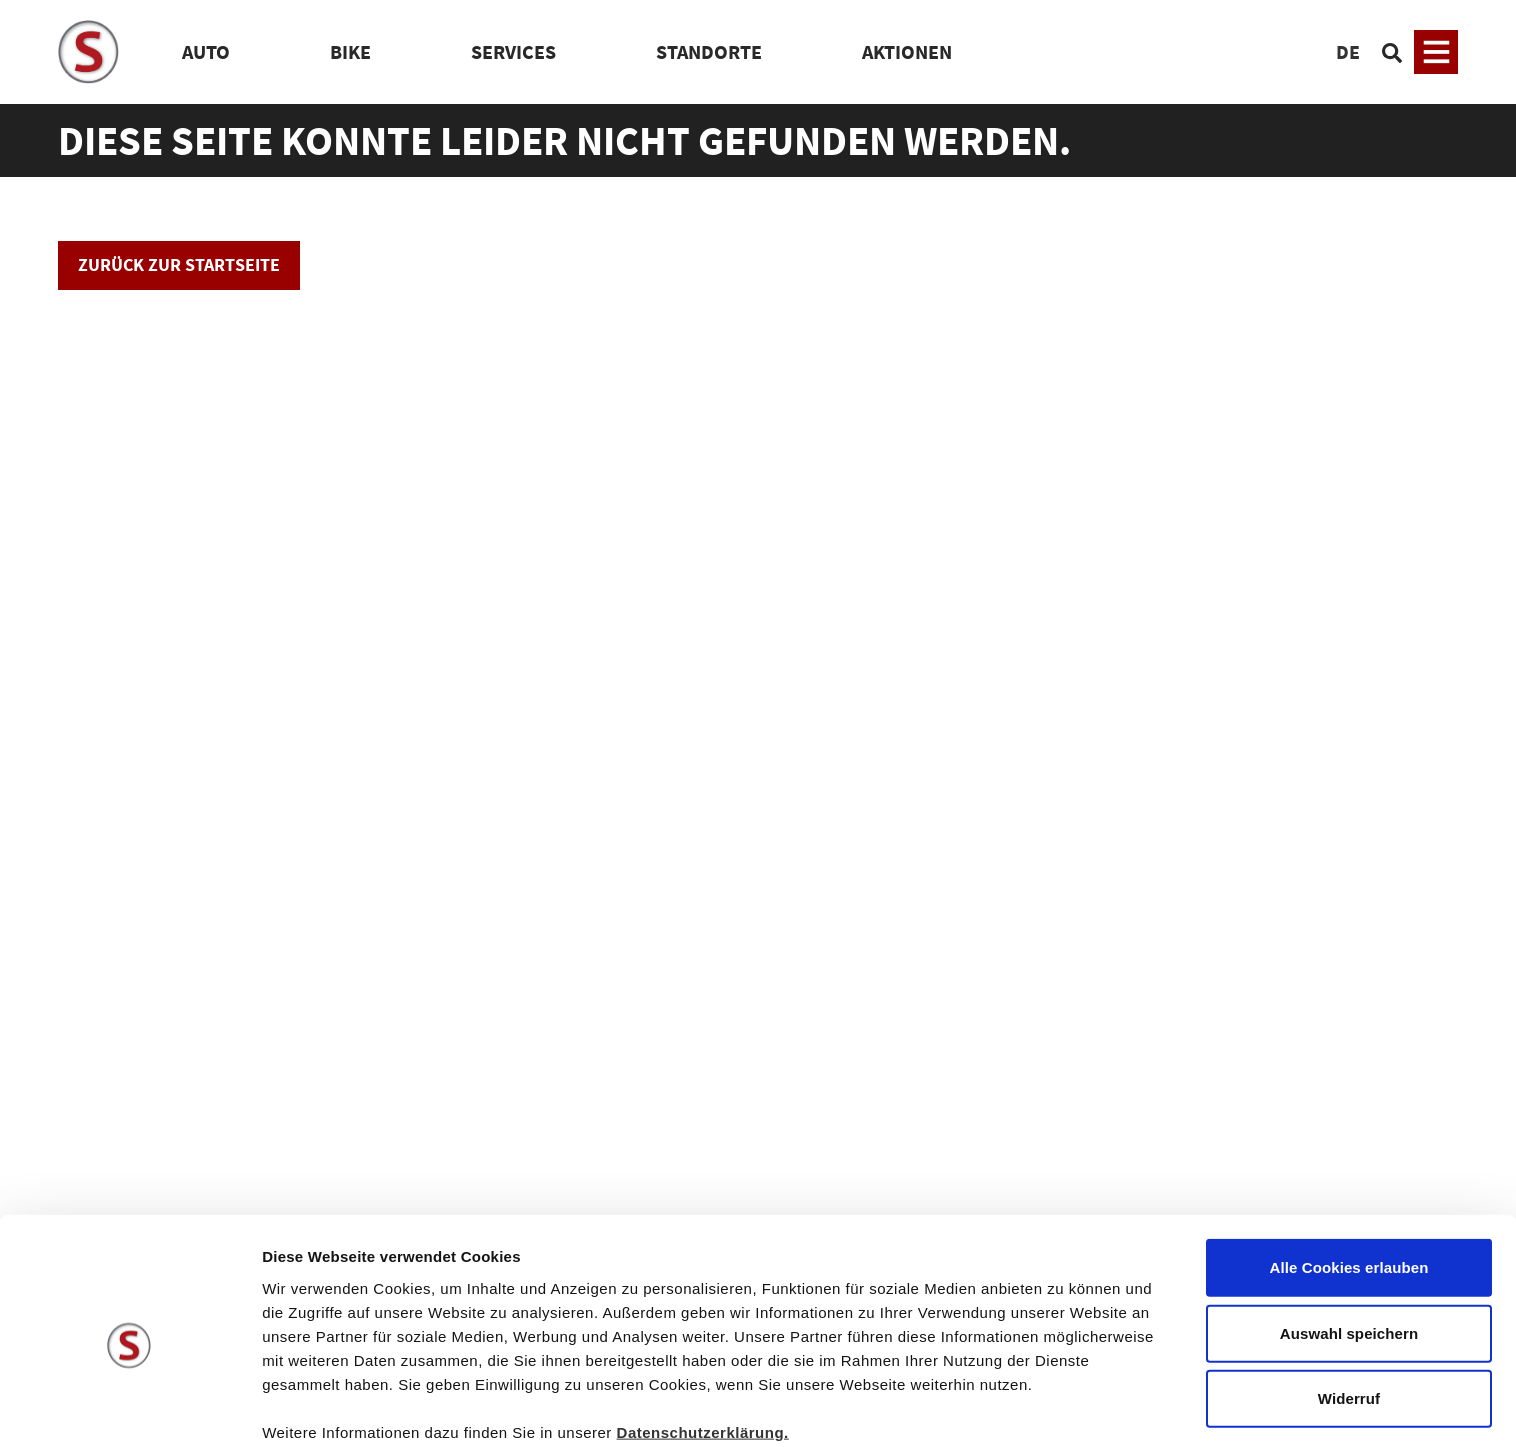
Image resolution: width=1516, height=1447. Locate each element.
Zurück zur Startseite (179, 264)
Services (513, 51)
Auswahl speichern (1349, 1244)
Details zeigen (1063, 1407)
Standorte (709, 51)
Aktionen (907, 51)
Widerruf (1349, 1309)
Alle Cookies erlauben (1349, 1178)
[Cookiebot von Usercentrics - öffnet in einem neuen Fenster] (129, 1408)
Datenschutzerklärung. (703, 1342)
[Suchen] (1392, 52)
